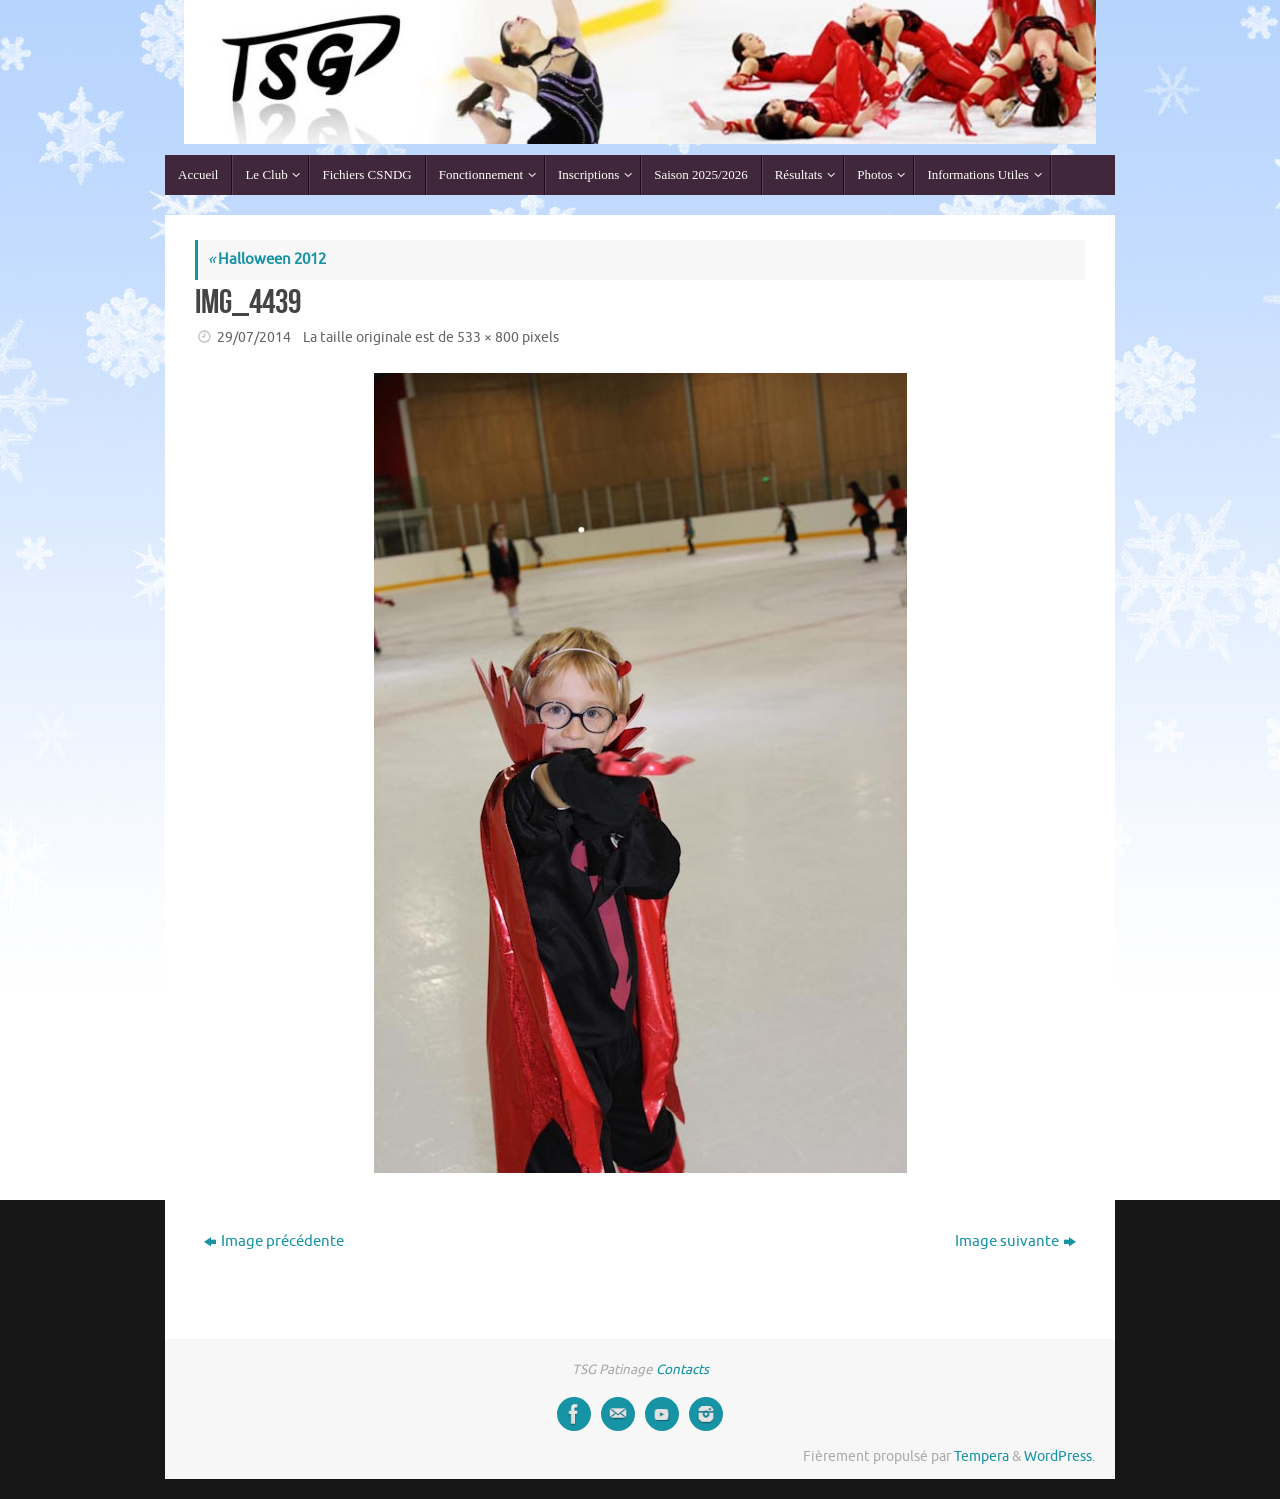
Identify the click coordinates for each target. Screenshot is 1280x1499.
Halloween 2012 (267, 259)
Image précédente (274, 1241)
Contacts (682, 1369)
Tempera (981, 1456)
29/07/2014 (254, 337)
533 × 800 (488, 337)
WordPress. (1059, 1456)
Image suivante (1015, 1241)
